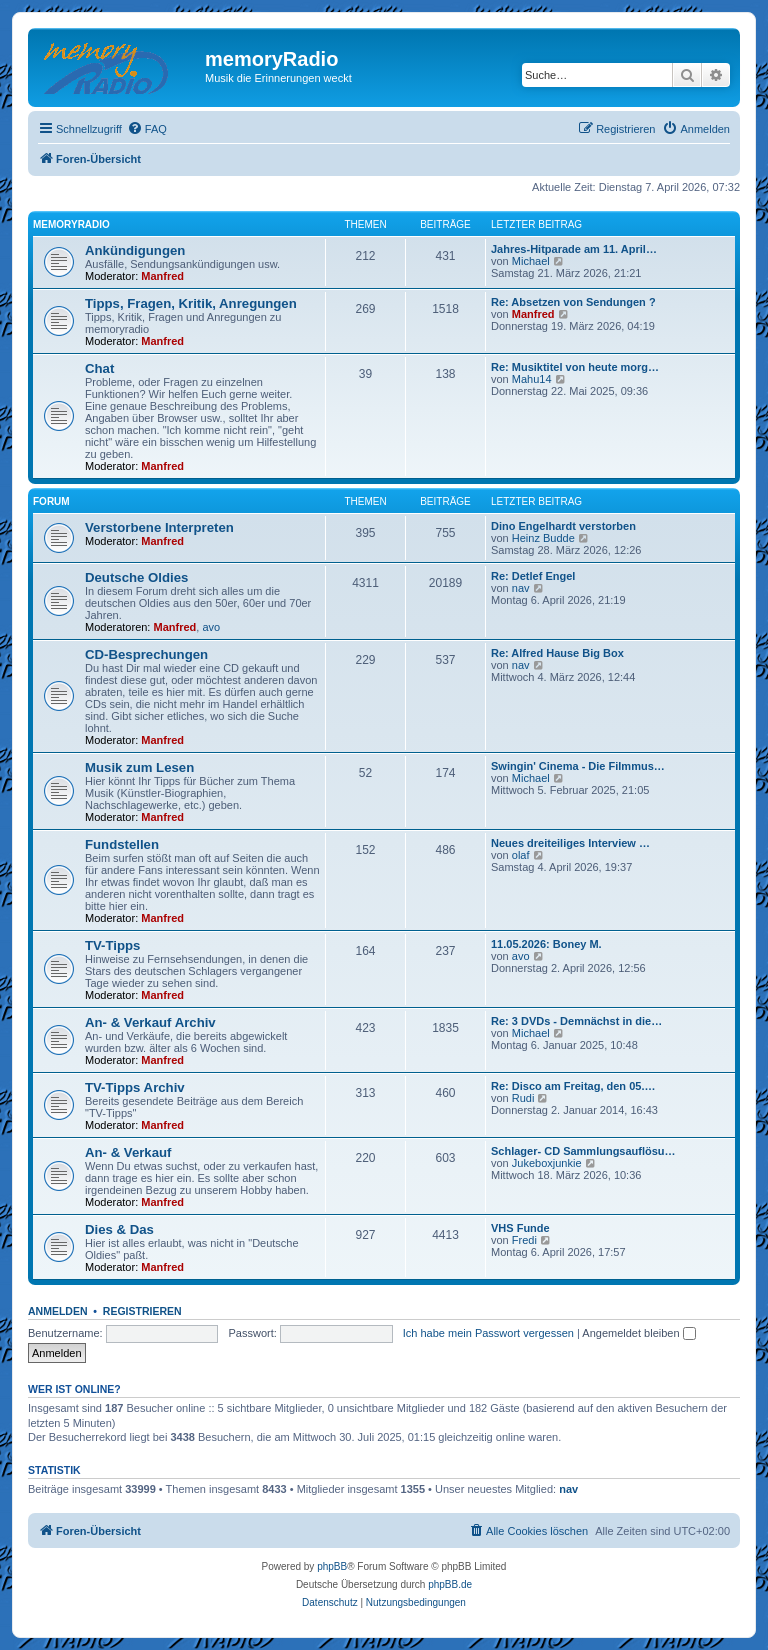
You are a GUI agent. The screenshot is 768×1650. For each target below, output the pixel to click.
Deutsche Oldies (136, 577)
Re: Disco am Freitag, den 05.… (573, 1086)
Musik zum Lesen (139, 767)
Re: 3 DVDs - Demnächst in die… (576, 1021)
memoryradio (71, 224)
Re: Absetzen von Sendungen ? (573, 302)
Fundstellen (122, 844)
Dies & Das (119, 1229)
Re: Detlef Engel (533, 576)
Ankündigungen (135, 250)
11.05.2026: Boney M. (546, 944)
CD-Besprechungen (146, 654)
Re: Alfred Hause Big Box (557, 653)
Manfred (162, 276)
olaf (521, 855)
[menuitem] (147, 129)
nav (521, 588)
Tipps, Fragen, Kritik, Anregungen (191, 303)
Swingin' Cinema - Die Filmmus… (578, 766)
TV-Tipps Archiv (135, 1087)
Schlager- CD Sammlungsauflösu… (583, 1151)
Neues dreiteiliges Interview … (570, 843)
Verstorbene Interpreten (159, 527)
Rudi (523, 1098)
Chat (99, 368)
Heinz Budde (543, 538)
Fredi (524, 1240)
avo (211, 627)
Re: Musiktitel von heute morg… (575, 367)
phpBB (332, 1566)
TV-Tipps (112, 945)
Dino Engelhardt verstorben (563, 526)
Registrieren (142, 1311)
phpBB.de (450, 1584)
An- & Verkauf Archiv (150, 1022)
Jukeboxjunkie (547, 1163)
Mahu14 (532, 379)
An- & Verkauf (128, 1152)
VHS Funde (520, 1228)
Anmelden (58, 1311)
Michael (531, 261)
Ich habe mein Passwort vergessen (488, 1333)
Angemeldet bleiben (638, 1333)
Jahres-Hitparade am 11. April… (574, 249)
